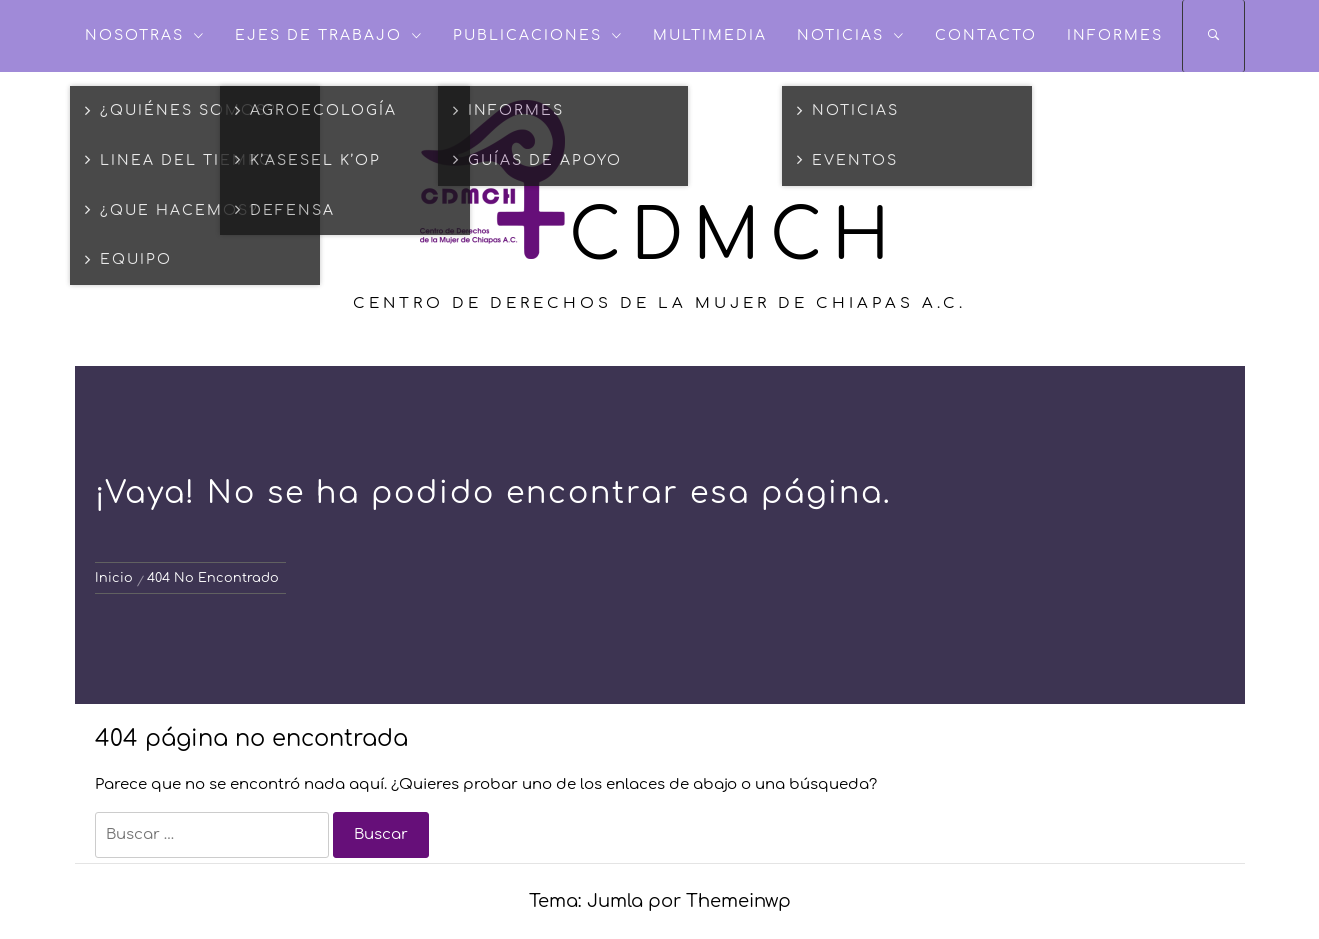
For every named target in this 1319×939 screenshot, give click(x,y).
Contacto (986, 35)
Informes (1115, 35)
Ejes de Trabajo (329, 36)
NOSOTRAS (145, 36)
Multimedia (710, 35)
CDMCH (734, 237)
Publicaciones (538, 36)
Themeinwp (738, 901)
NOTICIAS (851, 36)
